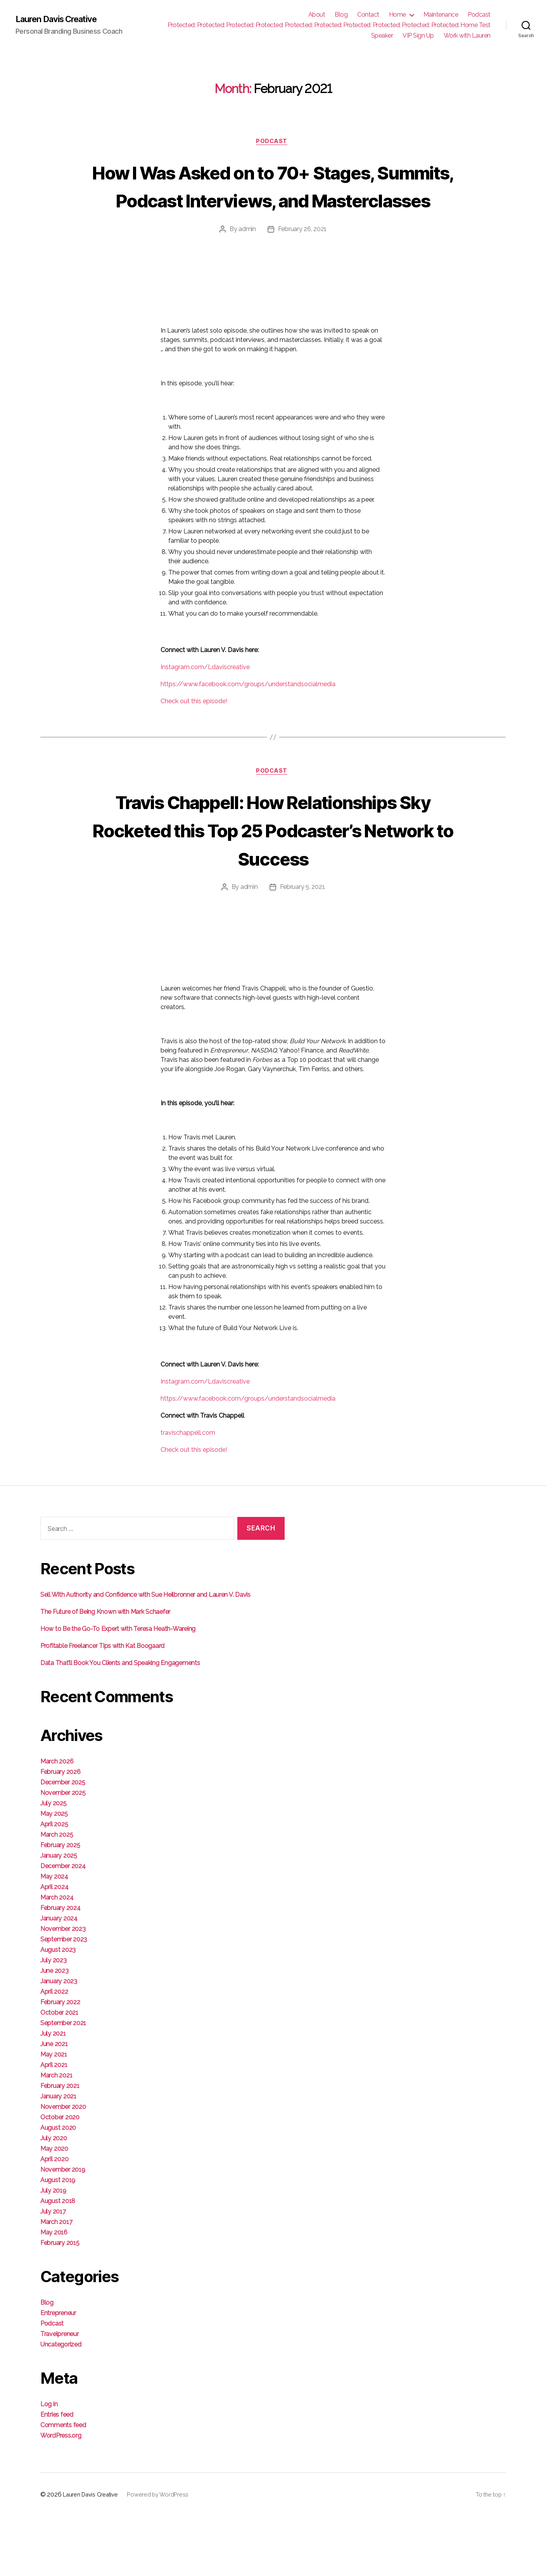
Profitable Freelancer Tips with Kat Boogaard (102, 1705)
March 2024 (56, 1957)
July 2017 (53, 2271)
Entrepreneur (58, 2372)
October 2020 (59, 2177)
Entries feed (56, 2474)
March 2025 (56, 1894)
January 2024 (59, 1978)
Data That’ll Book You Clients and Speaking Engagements (120, 1722)
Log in (48, 2463)
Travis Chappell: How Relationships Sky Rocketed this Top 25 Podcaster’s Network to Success (273, 873)
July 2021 (53, 2093)
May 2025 (54, 1873)
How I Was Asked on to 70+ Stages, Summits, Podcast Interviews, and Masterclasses (273, 200)
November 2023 (63, 1988)
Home (397, 14)
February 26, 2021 (302, 258)
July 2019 (53, 2250)
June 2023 (54, 2030)
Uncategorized (60, 2404)
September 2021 (63, 2082)
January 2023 (58, 2041)
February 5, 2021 (302, 947)
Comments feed (63, 2484)
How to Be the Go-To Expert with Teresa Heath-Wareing (117, 1688)
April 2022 (54, 2051)
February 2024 (60, 1967)
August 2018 (57, 2260)
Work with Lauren (467, 35)
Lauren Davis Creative (62, 19)
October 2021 (59, 2072)
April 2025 (54, 1884)
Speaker (382, 35)
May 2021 (53, 2114)
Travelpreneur (59, 2393)
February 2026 (60, 1831)
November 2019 (62, 2229)
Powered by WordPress (157, 2554)
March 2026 (56, 1821)
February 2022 (60, 2061)
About (316, 14)
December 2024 (63, 1925)
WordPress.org (60, 2495)
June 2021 (54, 2103)
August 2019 (57, 2239)
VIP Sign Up (418, 35)
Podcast (479, 14)
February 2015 (59, 2302)
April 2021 (53, 2124)
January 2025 (58, 1915)
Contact (368, 14)
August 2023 (58, 2009)
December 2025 (62, 1842)
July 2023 (53, 2020)
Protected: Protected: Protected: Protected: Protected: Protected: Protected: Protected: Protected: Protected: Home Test (329, 25)
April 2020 (54, 2218)
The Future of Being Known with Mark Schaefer (105, 1671)
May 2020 (54, 2208)
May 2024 (54, 1936)
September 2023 (63, 1999)
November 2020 (63, 2166)
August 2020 (58, 2187)
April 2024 (54, 1946)
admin (247, 258)
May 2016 (53, 2292)
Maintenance (440, 14)
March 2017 (56, 2281)
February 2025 (60, 1904)
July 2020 (53, 2198)
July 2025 (53, 1863)
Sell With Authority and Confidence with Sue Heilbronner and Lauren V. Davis (145, 1654)
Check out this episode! (194, 731)
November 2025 (63, 1852)
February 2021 (59, 2145)
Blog (341, 14)
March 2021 (56, 2135)
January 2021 (58, 2156)
